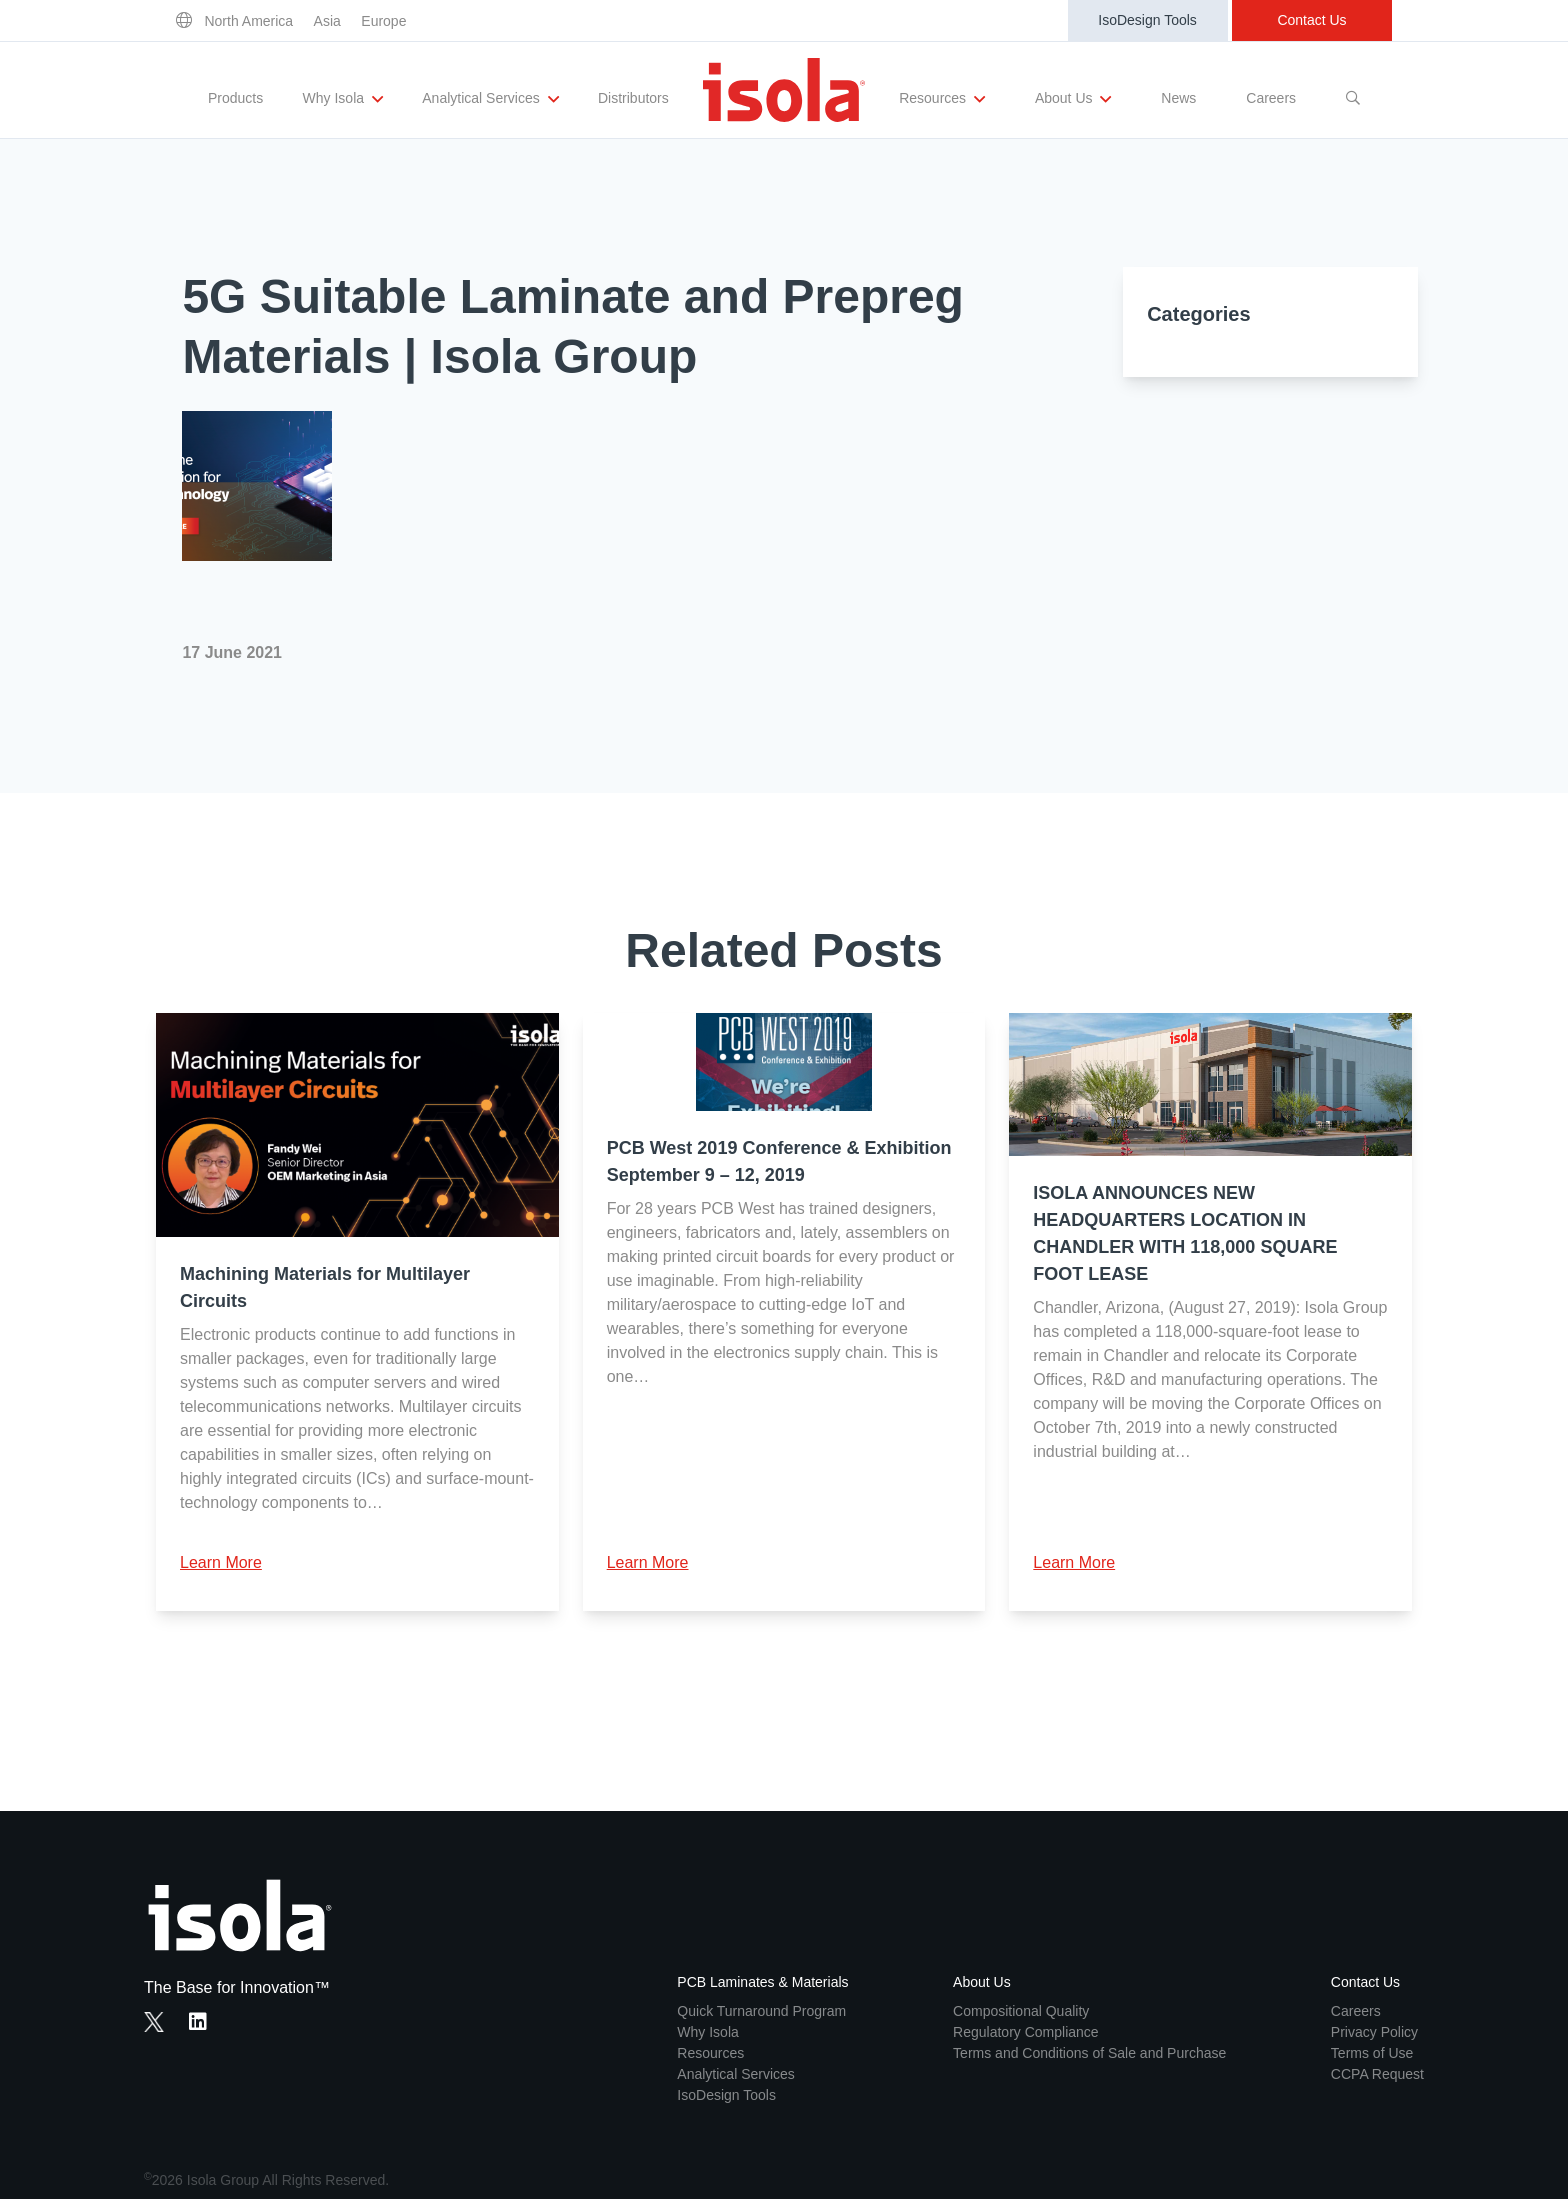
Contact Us (1311, 20)
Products (235, 98)
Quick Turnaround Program (761, 2011)
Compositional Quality (1021, 2011)
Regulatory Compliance (1026, 2032)
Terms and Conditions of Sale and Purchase (1089, 2053)
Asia (327, 21)
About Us (1073, 99)
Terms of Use (1372, 2053)
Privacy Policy (1374, 2032)
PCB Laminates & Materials (762, 1982)
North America (248, 21)
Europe (383, 21)
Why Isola (343, 99)
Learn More (221, 1562)
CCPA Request (1377, 2074)
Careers (1271, 98)
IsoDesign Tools (1147, 20)
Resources (942, 99)
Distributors (633, 98)
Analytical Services (490, 99)
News (1178, 98)
